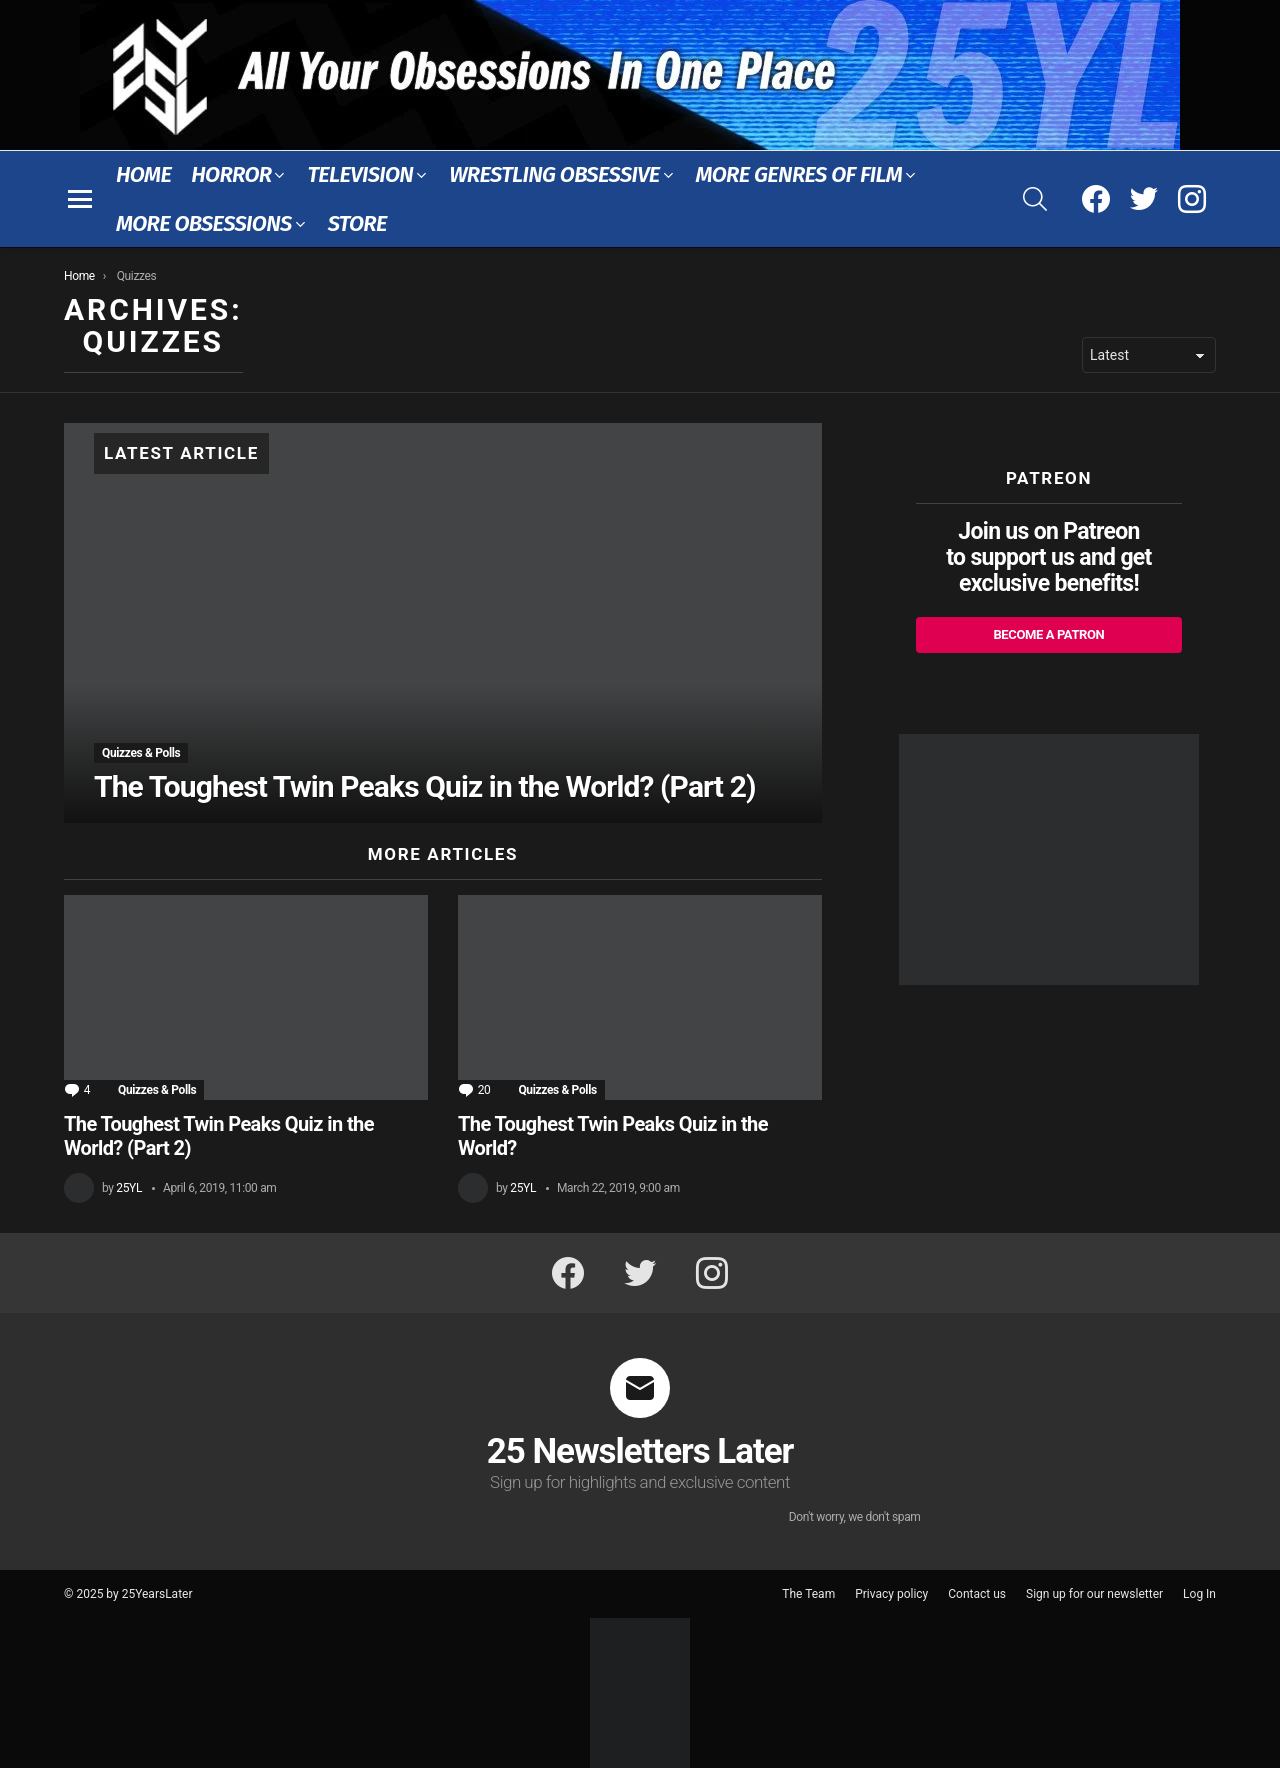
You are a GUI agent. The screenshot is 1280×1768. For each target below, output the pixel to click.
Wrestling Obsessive (554, 174)
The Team (808, 1594)
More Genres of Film (799, 174)
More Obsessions (204, 223)
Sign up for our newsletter (1094, 1594)
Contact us (977, 1594)
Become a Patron (1048, 634)
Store (357, 223)
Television (360, 174)
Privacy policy (891, 1594)
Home (143, 174)
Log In (1199, 1594)
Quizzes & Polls (141, 753)
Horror (231, 174)
